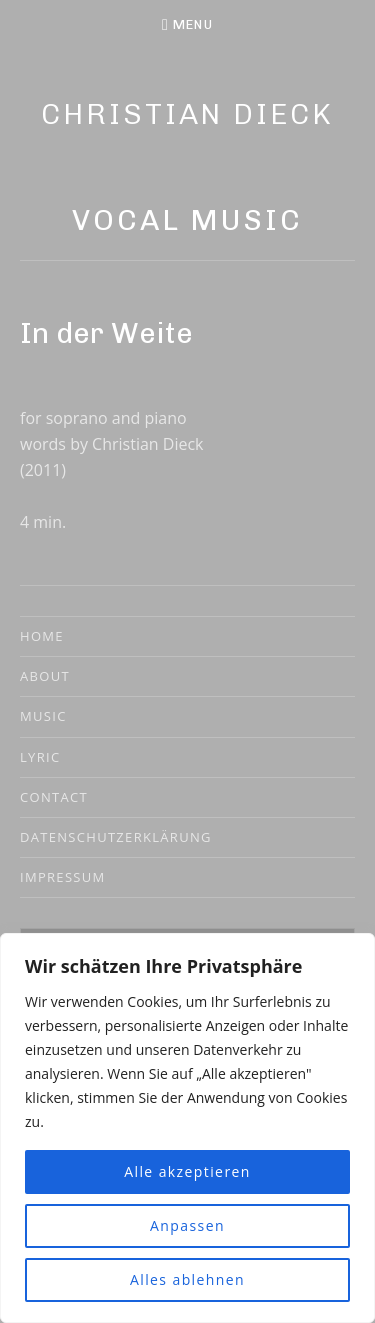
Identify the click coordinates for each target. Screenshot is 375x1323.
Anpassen (187, 1225)
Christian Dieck (187, 114)
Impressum (63, 877)
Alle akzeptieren (187, 1171)
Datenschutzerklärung (116, 837)
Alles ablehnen (187, 1279)
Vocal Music (187, 220)
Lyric (40, 757)
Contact (54, 797)
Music (43, 716)
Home (42, 636)
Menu (193, 24)
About (45, 676)
